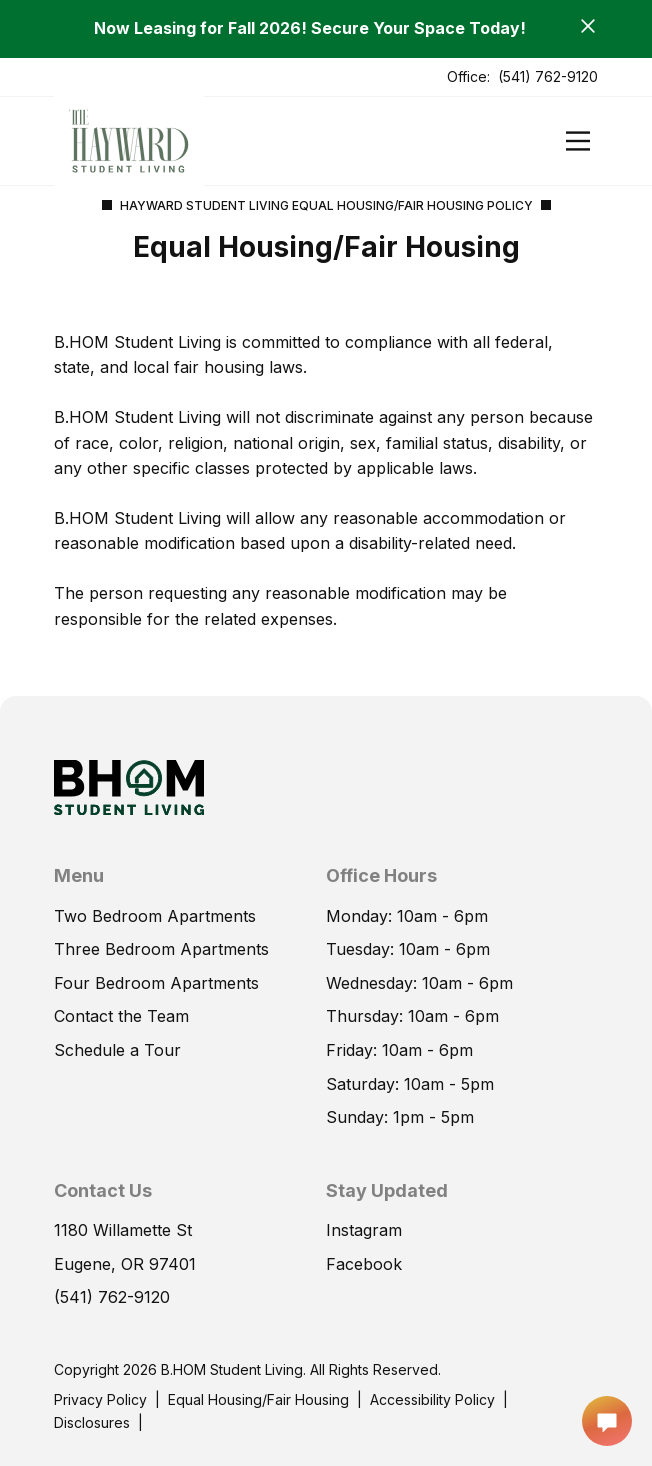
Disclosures (92, 1422)
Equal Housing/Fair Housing (258, 1399)
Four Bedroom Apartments (156, 983)
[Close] (588, 26)
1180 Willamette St (123, 1230)
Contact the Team (121, 1016)
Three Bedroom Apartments (161, 949)
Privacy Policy (100, 1399)
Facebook (364, 1264)
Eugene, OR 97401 (125, 1264)
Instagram (364, 1230)
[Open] (578, 141)
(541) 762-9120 (548, 76)
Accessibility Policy (432, 1399)
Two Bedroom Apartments (155, 916)
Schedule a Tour (117, 1050)
